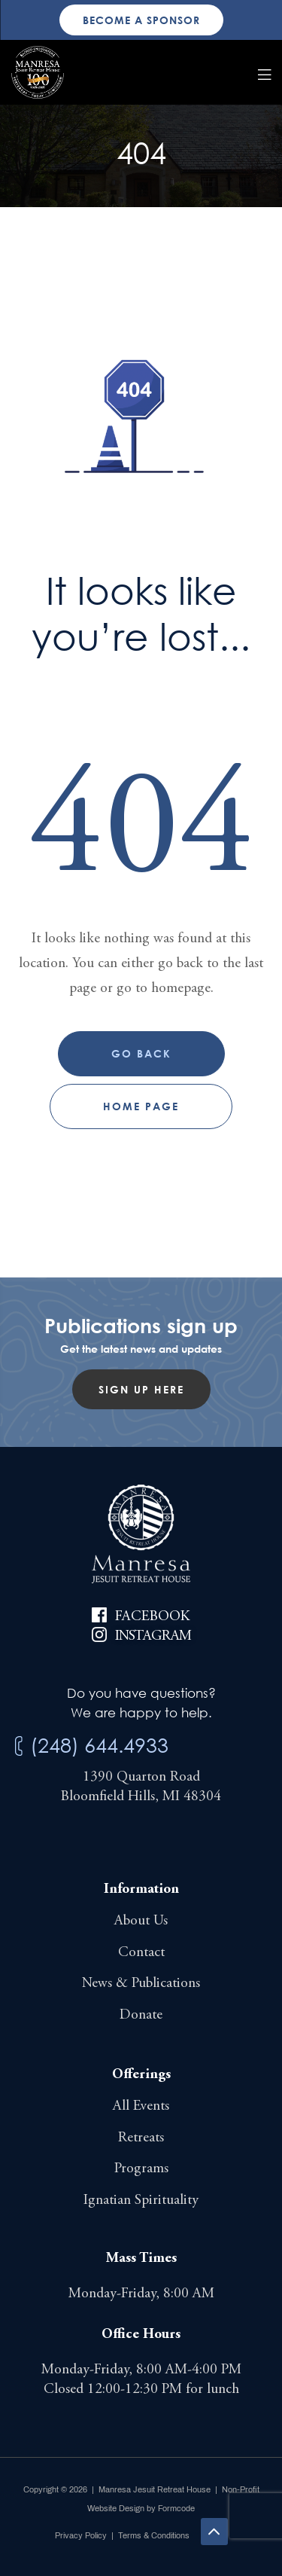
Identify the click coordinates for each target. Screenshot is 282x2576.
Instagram (153, 1636)
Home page (141, 1106)
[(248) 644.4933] (19, 1746)
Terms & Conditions (154, 2535)
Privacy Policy (81, 2535)
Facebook (152, 1617)
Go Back (141, 1053)
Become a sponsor (141, 20)
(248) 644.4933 (99, 1744)
